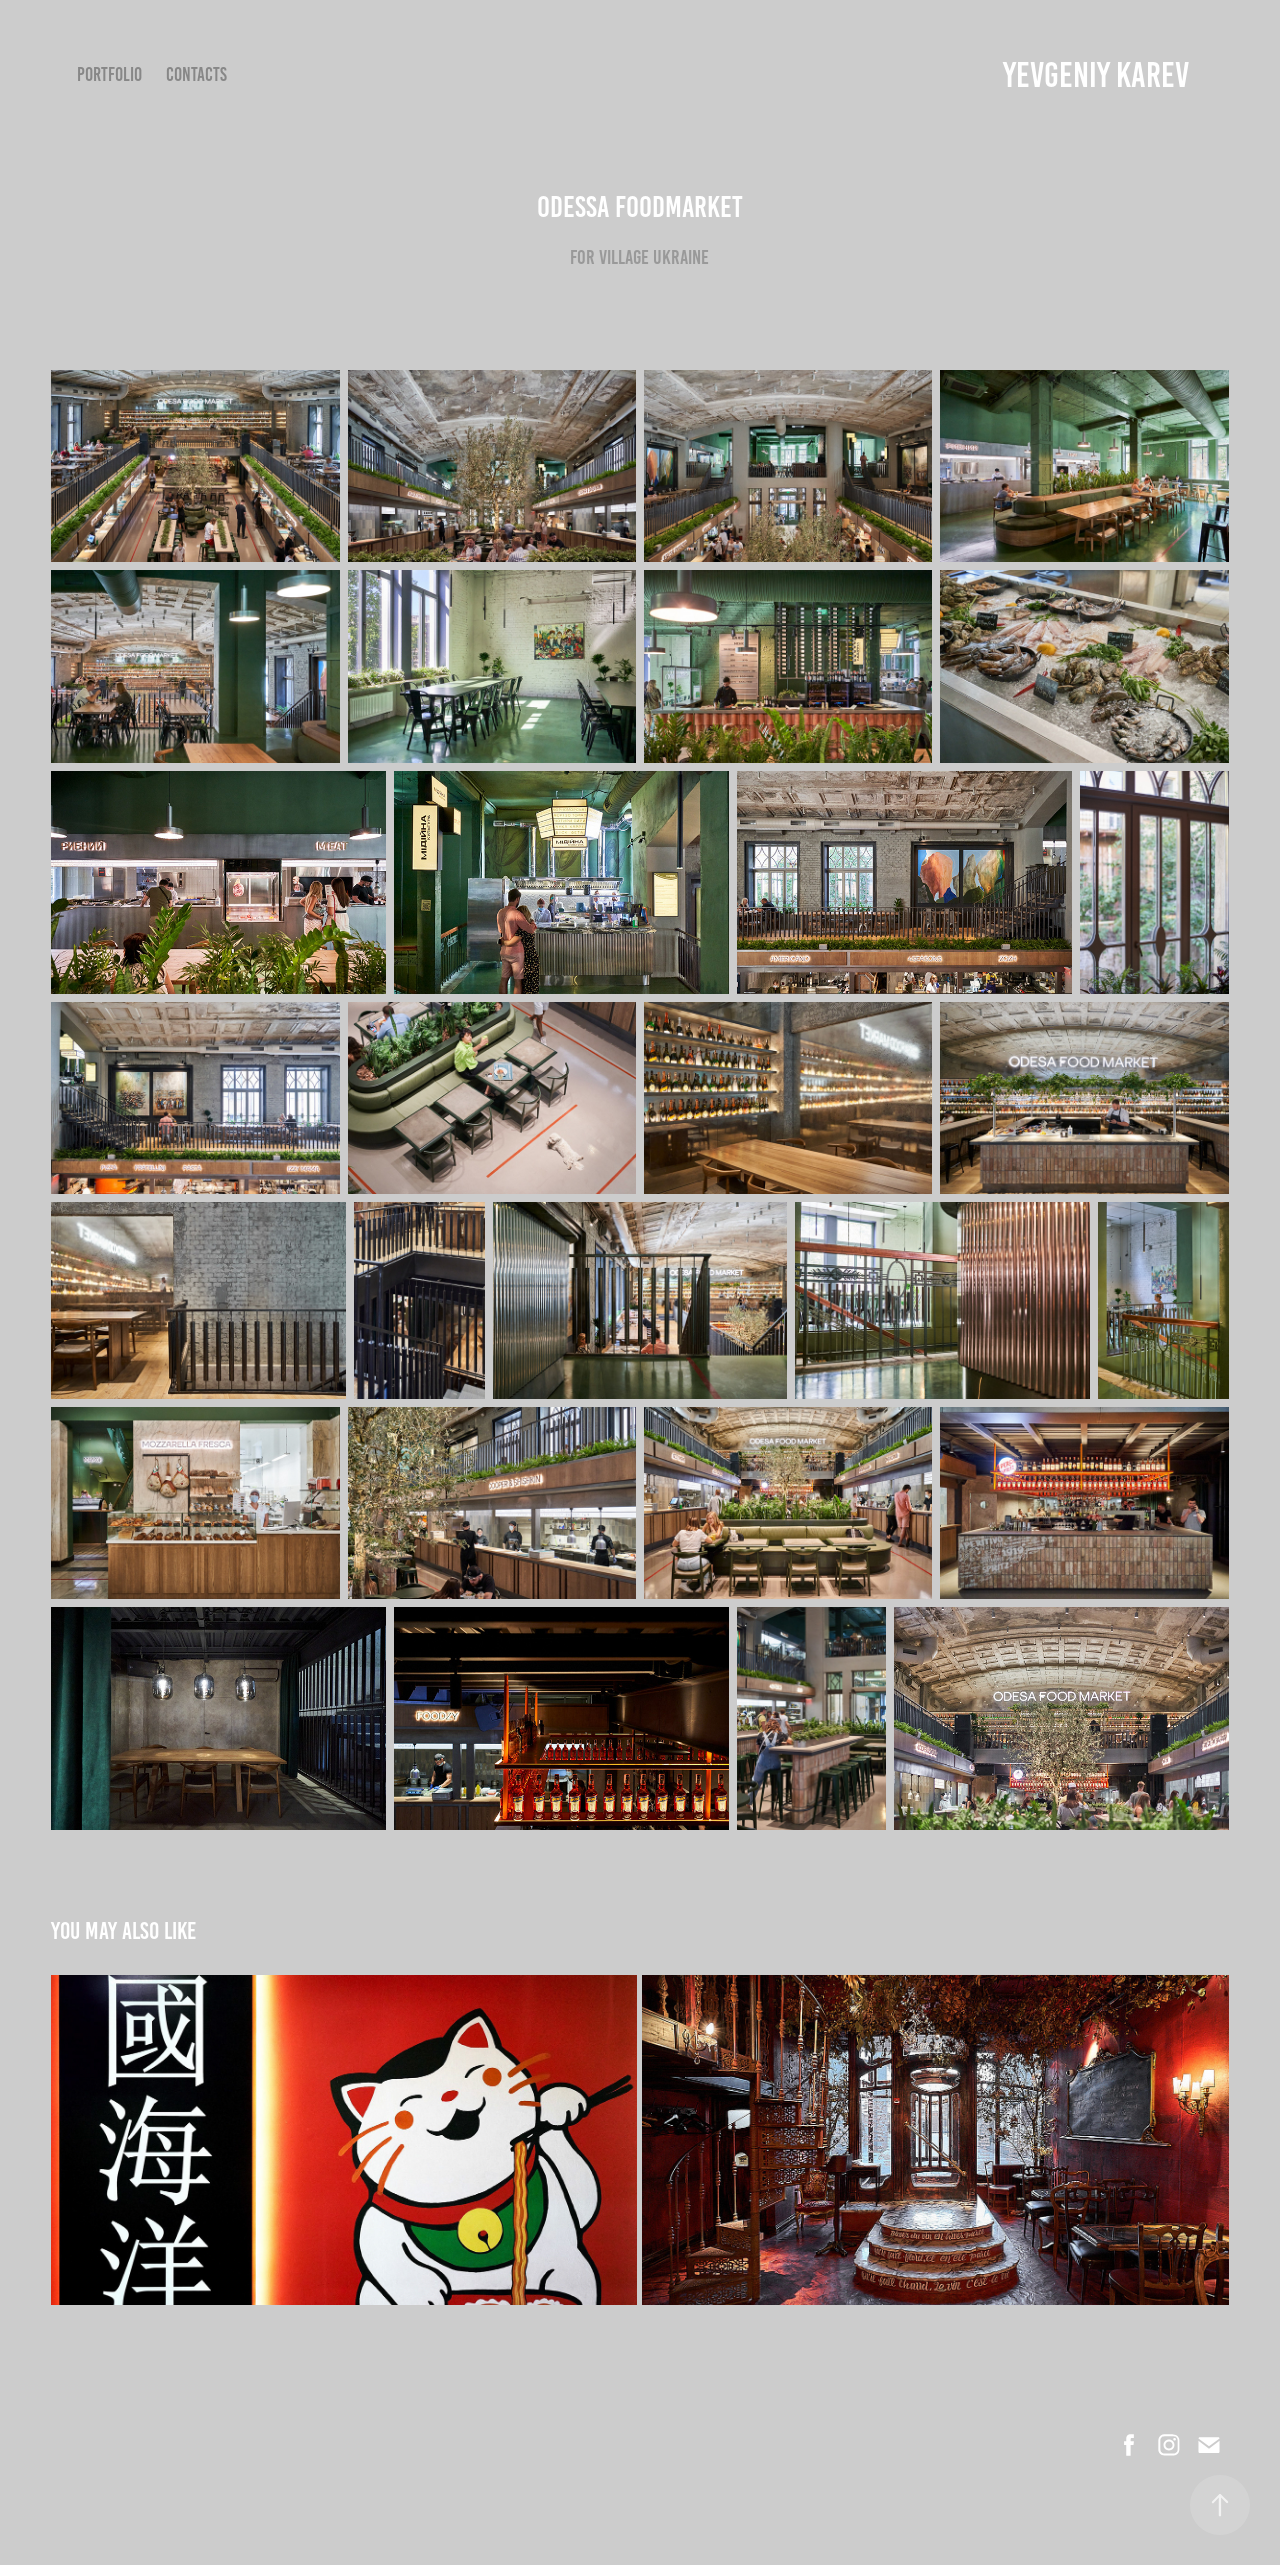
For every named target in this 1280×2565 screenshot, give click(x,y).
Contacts (196, 74)
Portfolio (109, 74)
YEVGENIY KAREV (1096, 75)
